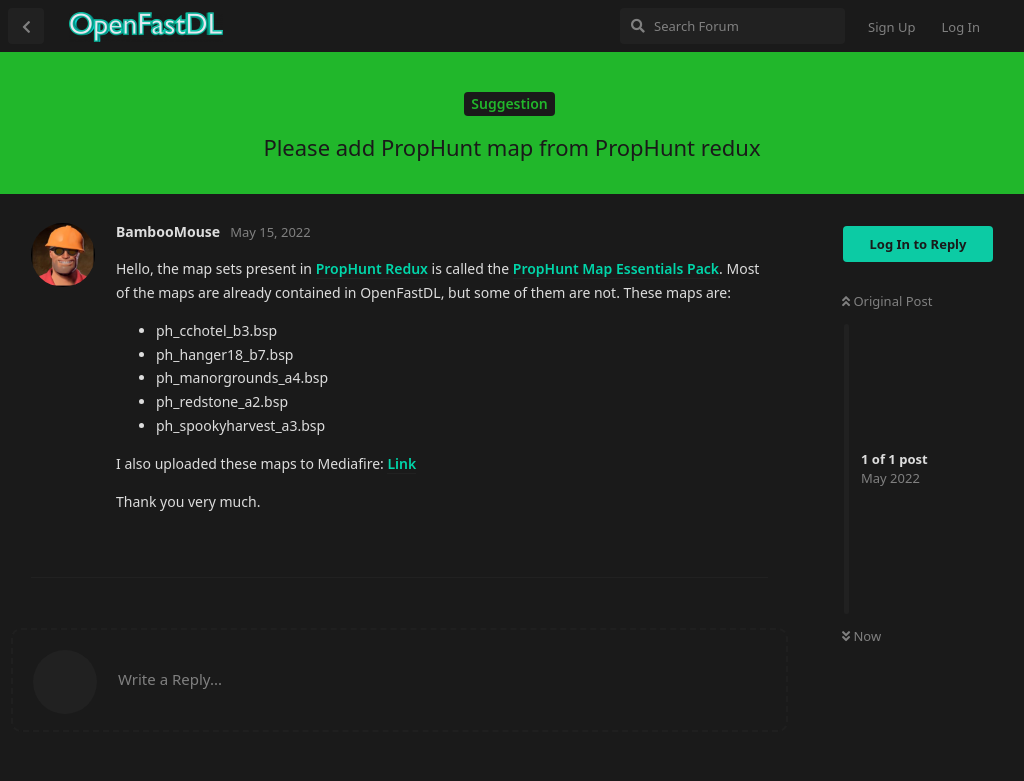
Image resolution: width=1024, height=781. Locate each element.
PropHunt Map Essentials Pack (616, 268)
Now (861, 636)
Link (401, 463)
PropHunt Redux (372, 268)
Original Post (887, 301)
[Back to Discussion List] (26, 26)
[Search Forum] (732, 26)
